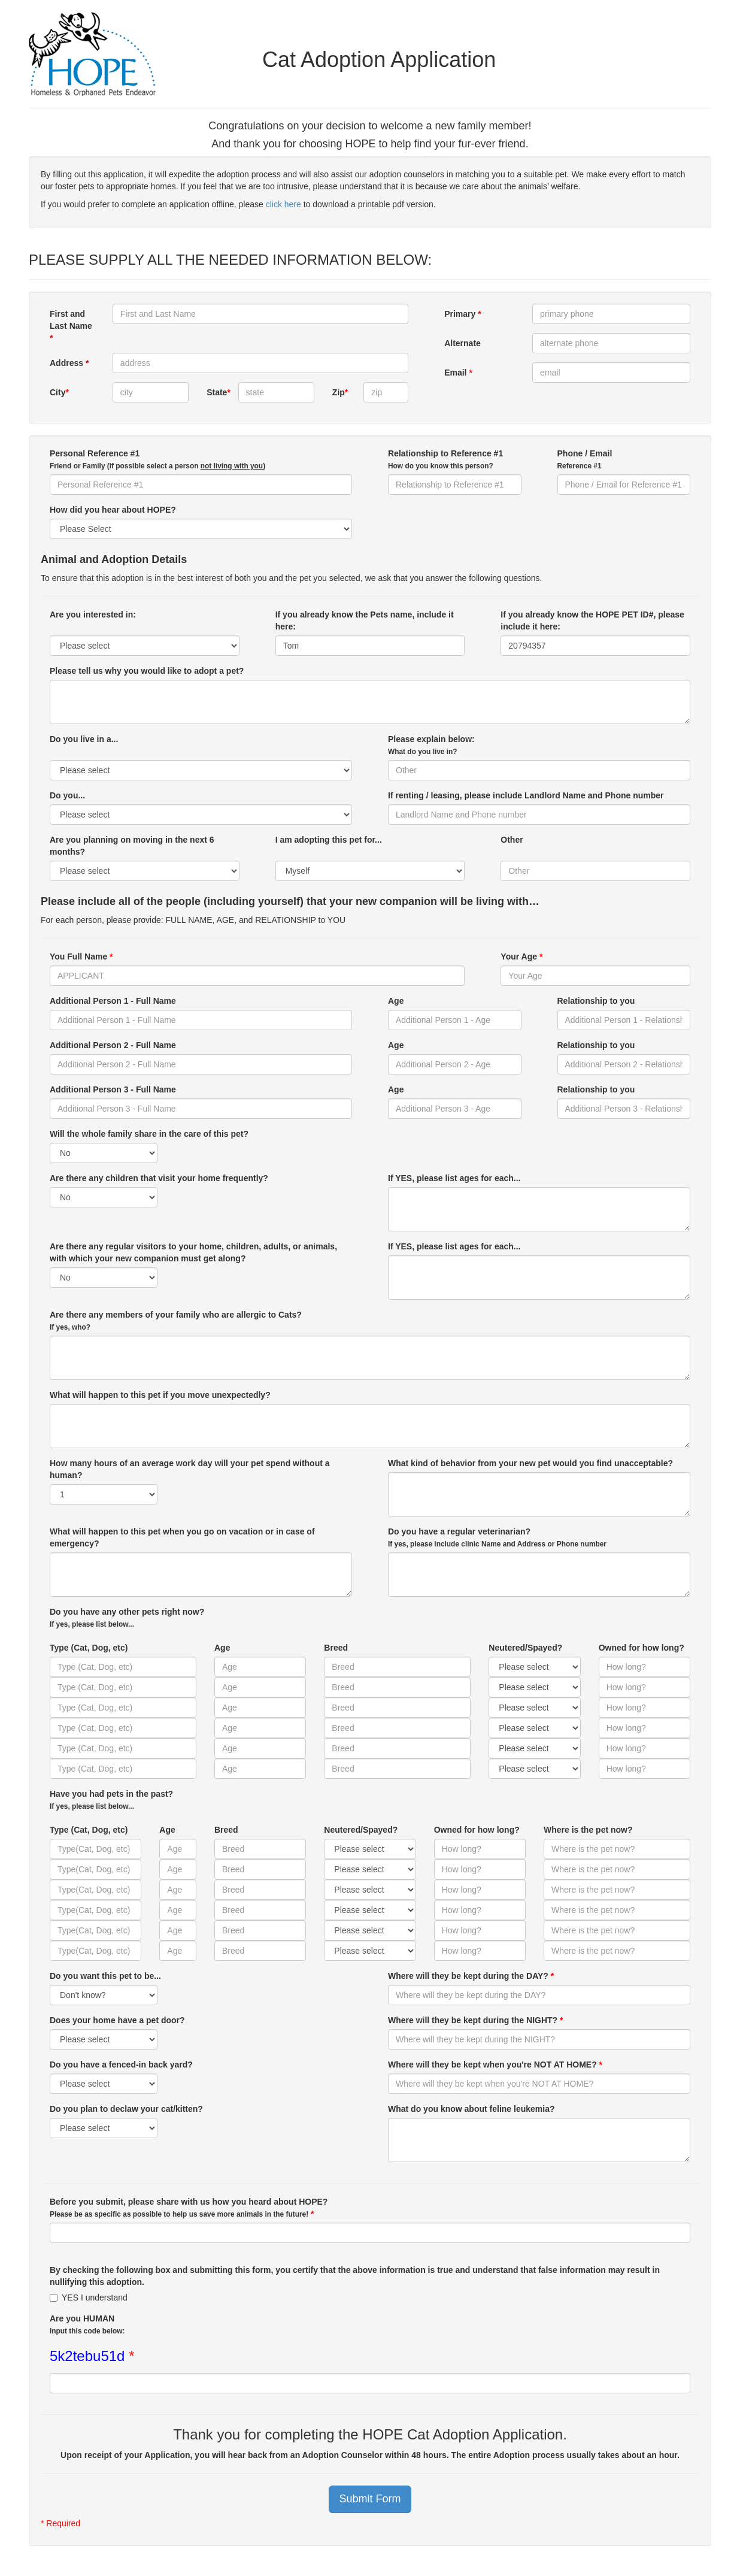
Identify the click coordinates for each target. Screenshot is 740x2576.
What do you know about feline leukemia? (471, 2109)
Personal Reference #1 (157, 459)
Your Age (521, 956)
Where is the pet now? (588, 1830)
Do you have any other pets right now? (127, 1617)
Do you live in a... (84, 745)
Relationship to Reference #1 (445, 459)
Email (458, 372)
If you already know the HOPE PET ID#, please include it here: (592, 620)
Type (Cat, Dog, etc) (89, 1647)
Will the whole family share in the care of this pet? (149, 1134)
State (218, 392)
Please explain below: (431, 745)
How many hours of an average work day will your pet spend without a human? (190, 1469)
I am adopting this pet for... (328, 845)
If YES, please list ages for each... (454, 1178)
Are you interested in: (93, 620)
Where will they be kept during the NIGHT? (475, 2020)
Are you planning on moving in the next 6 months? (132, 845)
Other (512, 845)
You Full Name (81, 956)
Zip (340, 392)
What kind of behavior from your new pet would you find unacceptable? (530, 1463)
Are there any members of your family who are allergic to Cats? (176, 1320)
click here (283, 204)
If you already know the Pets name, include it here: (364, 620)
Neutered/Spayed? (525, 1647)
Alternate (462, 343)
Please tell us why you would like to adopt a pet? (147, 671)
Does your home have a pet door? (117, 2020)
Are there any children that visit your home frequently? (159, 1178)
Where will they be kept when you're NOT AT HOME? (495, 2064)
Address (69, 363)
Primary (462, 314)
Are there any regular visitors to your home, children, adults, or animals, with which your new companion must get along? (193, 1252)
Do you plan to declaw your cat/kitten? (126, 2109)
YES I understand (89, 2297)
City (59, 392)
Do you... (67, 795)
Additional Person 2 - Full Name (113, 1045)
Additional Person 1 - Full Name (113, 1001)
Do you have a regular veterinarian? (497, 1537)
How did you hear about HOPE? (113, 509)
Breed (336, 1647)
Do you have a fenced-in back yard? (121, 2064)
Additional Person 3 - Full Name (113, 1089)
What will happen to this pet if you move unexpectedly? (160, 1395)
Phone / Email (584, 459)
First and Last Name (71, 326)
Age (396, 1001)
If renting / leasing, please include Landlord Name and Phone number (526, 795)
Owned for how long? (641, 1647)
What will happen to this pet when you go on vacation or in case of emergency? (182, 1537)
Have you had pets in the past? (111, 1800)
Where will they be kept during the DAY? (471, 1976)
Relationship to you (596, 1001)
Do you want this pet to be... (105, 1976)
